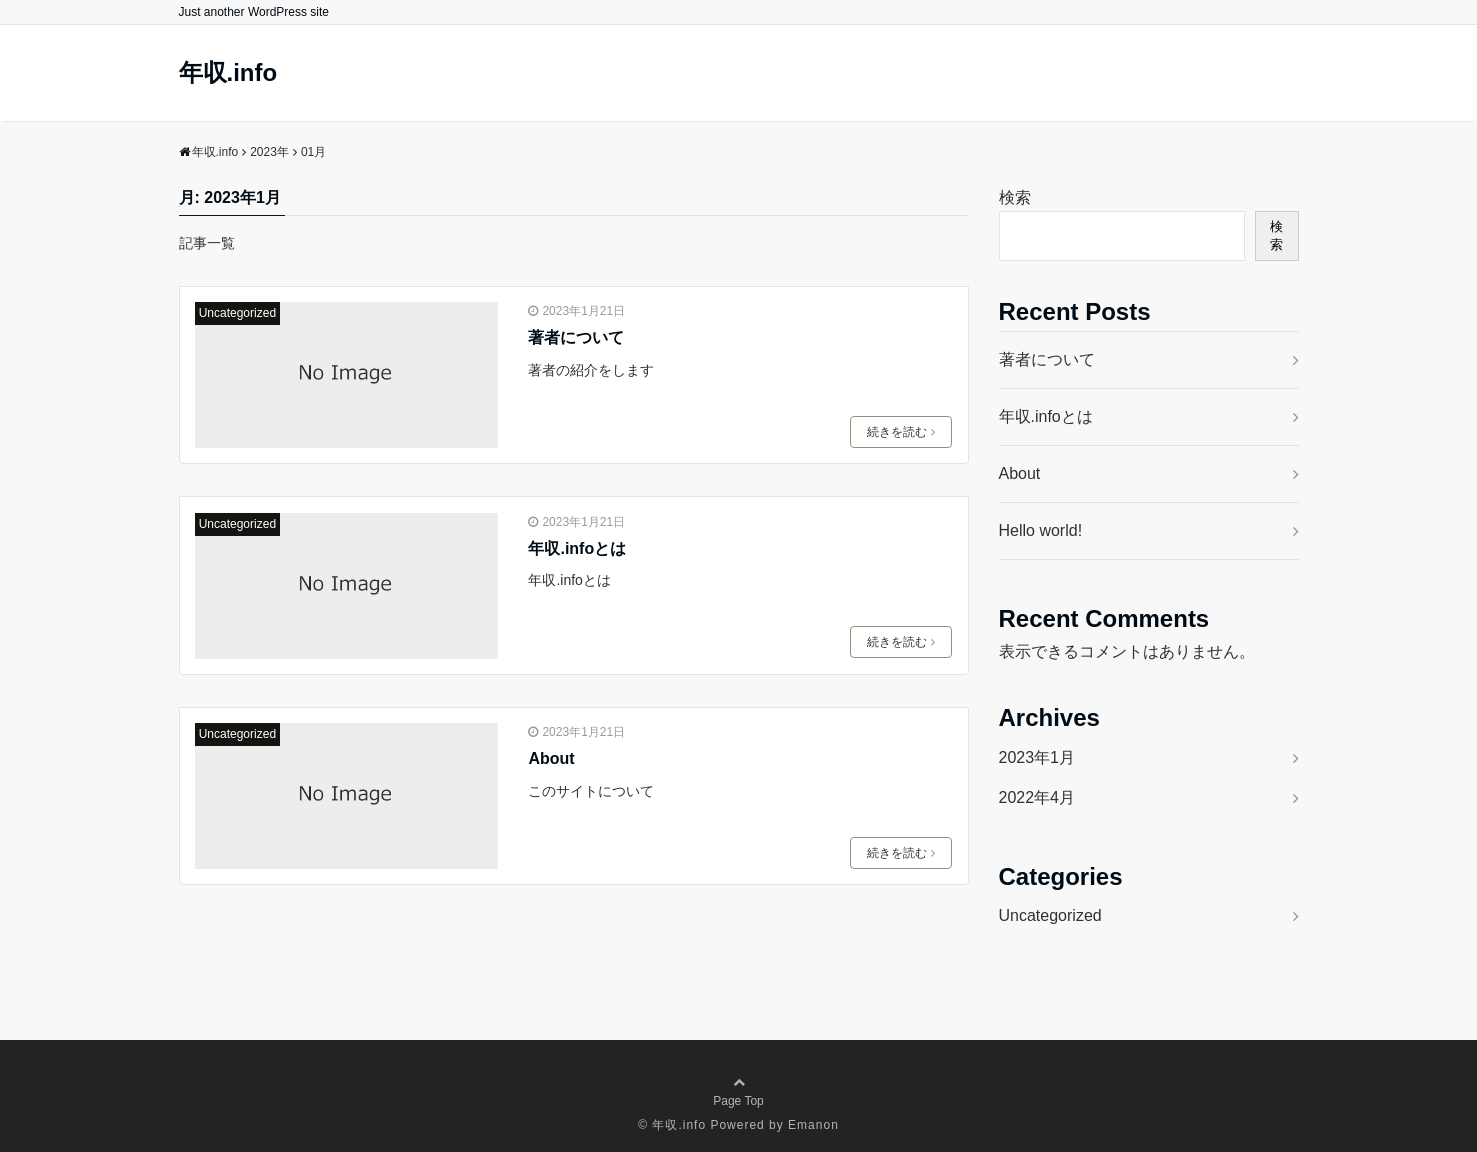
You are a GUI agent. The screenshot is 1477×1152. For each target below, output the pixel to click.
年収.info (228, 72)
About (551, 758)
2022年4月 (1037, 797)
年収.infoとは (577, 548)
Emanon (813, 1125)
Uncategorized (237, 313)
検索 (1015, 197)
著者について (576, 337)
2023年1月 (1037, 757)
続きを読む (901, 432)
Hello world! (1041, 530)
